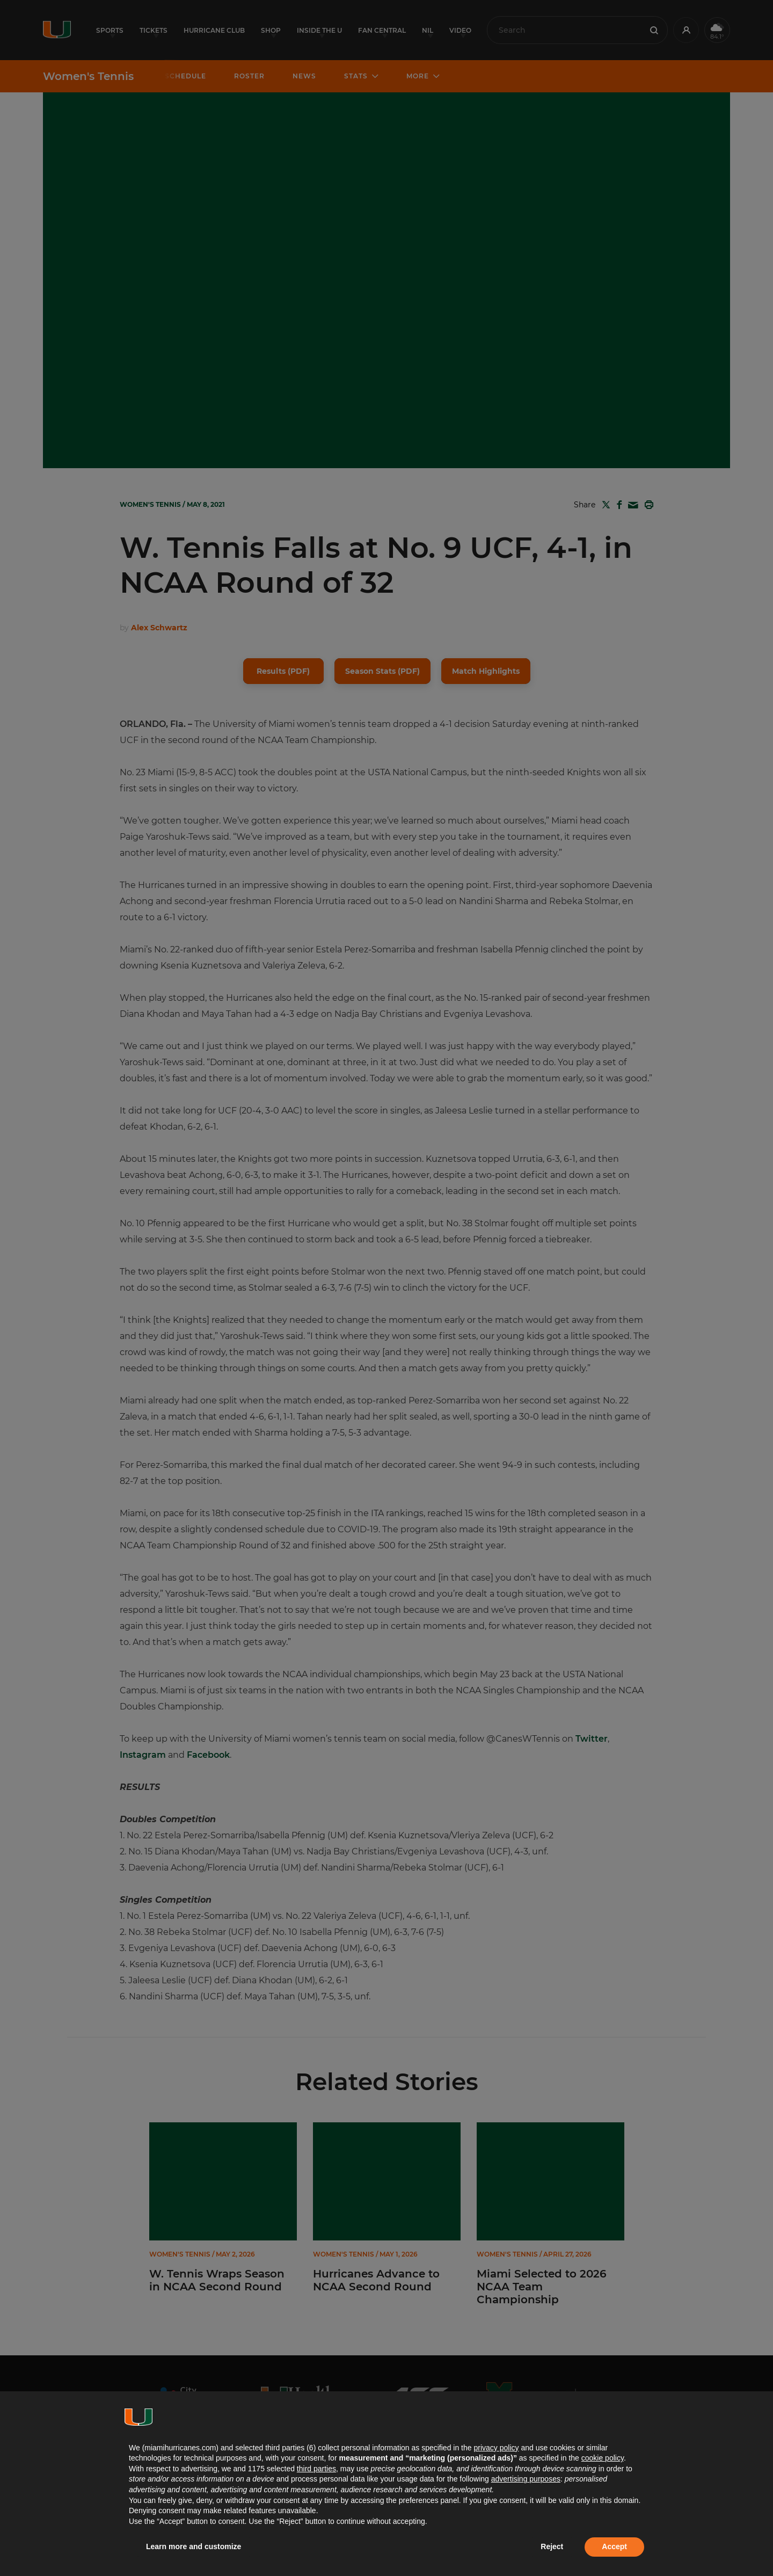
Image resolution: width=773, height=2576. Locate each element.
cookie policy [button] (602, 2458)
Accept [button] (614, 2546)
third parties (316, 2468)
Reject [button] (552, 2546)
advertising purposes (525, 2479)
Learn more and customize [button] (193, 2546)
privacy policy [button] (496, 2447)
